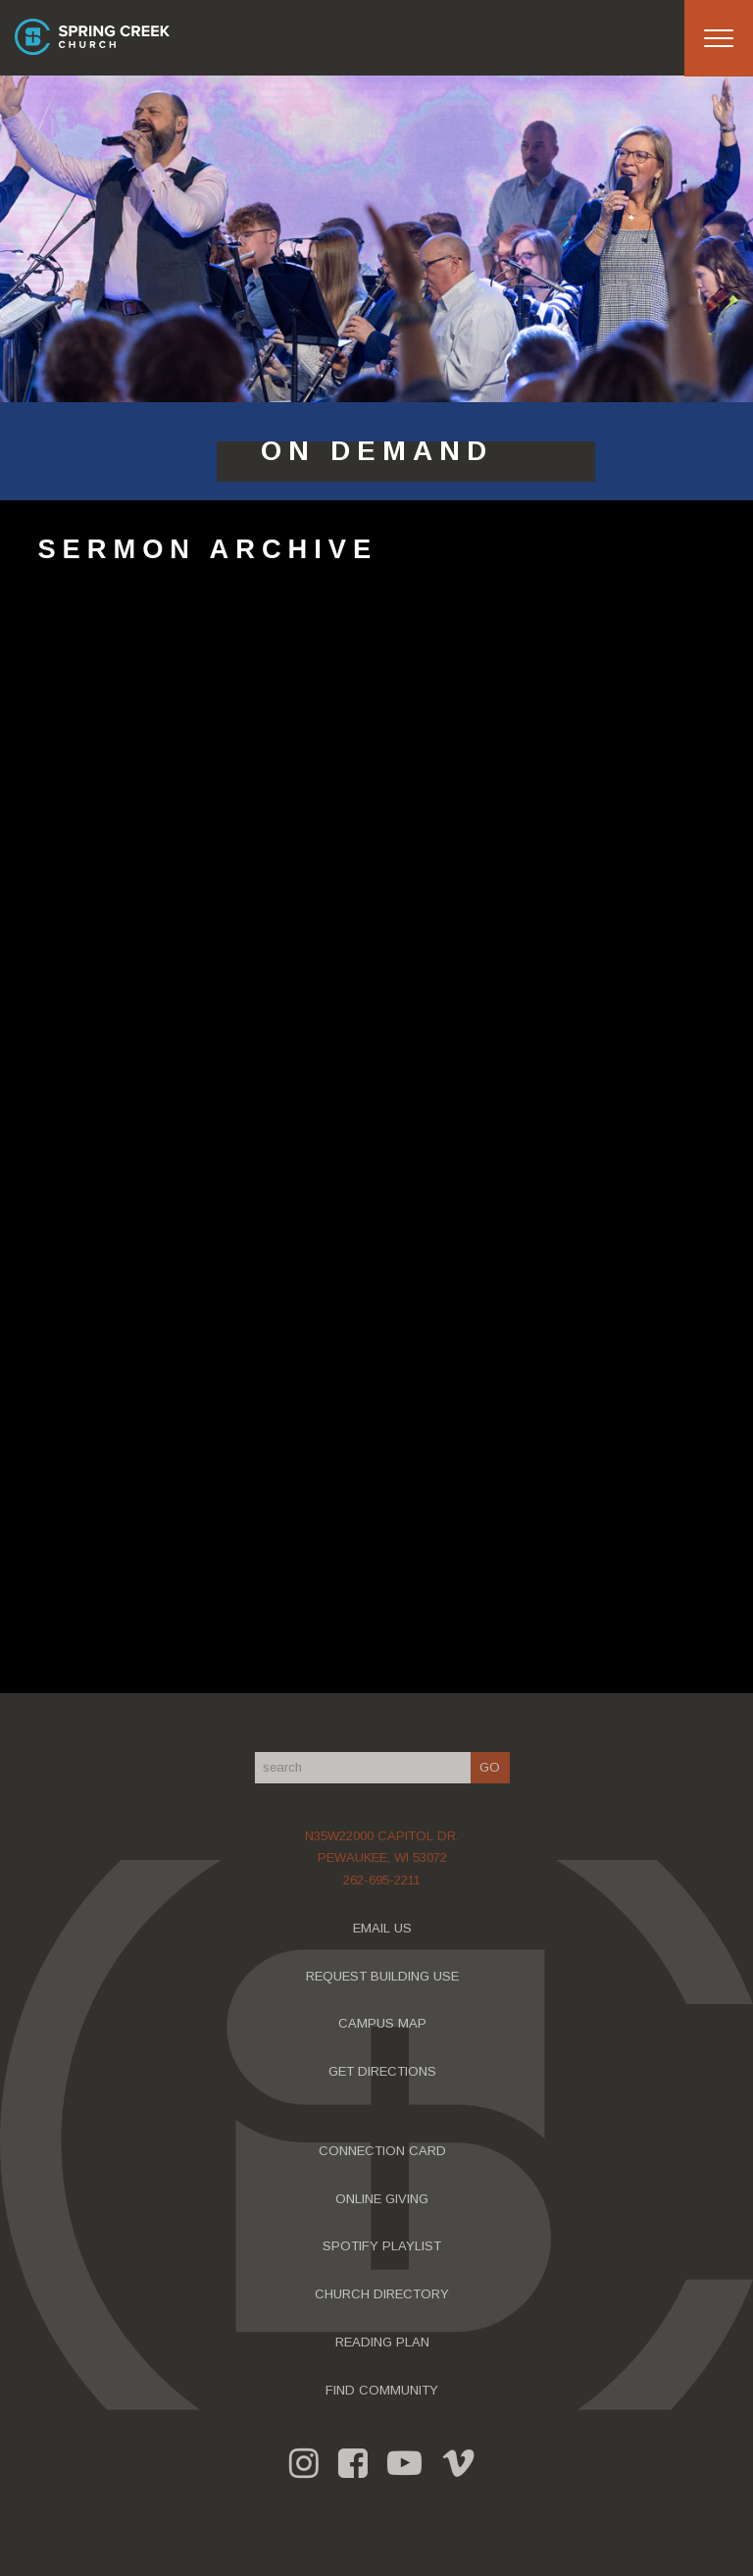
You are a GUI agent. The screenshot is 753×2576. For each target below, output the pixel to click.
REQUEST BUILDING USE (386, 1976)
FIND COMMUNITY (385, 2390)
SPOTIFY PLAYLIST (385, 2246)
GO (493, 1767)
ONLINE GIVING (385, 2198)
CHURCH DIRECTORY (386, 2294)
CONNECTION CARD (386, 2150)
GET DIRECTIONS (386, 2071)
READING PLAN (386, 2342)
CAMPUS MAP (386, 2023)
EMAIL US (386, 1928)
